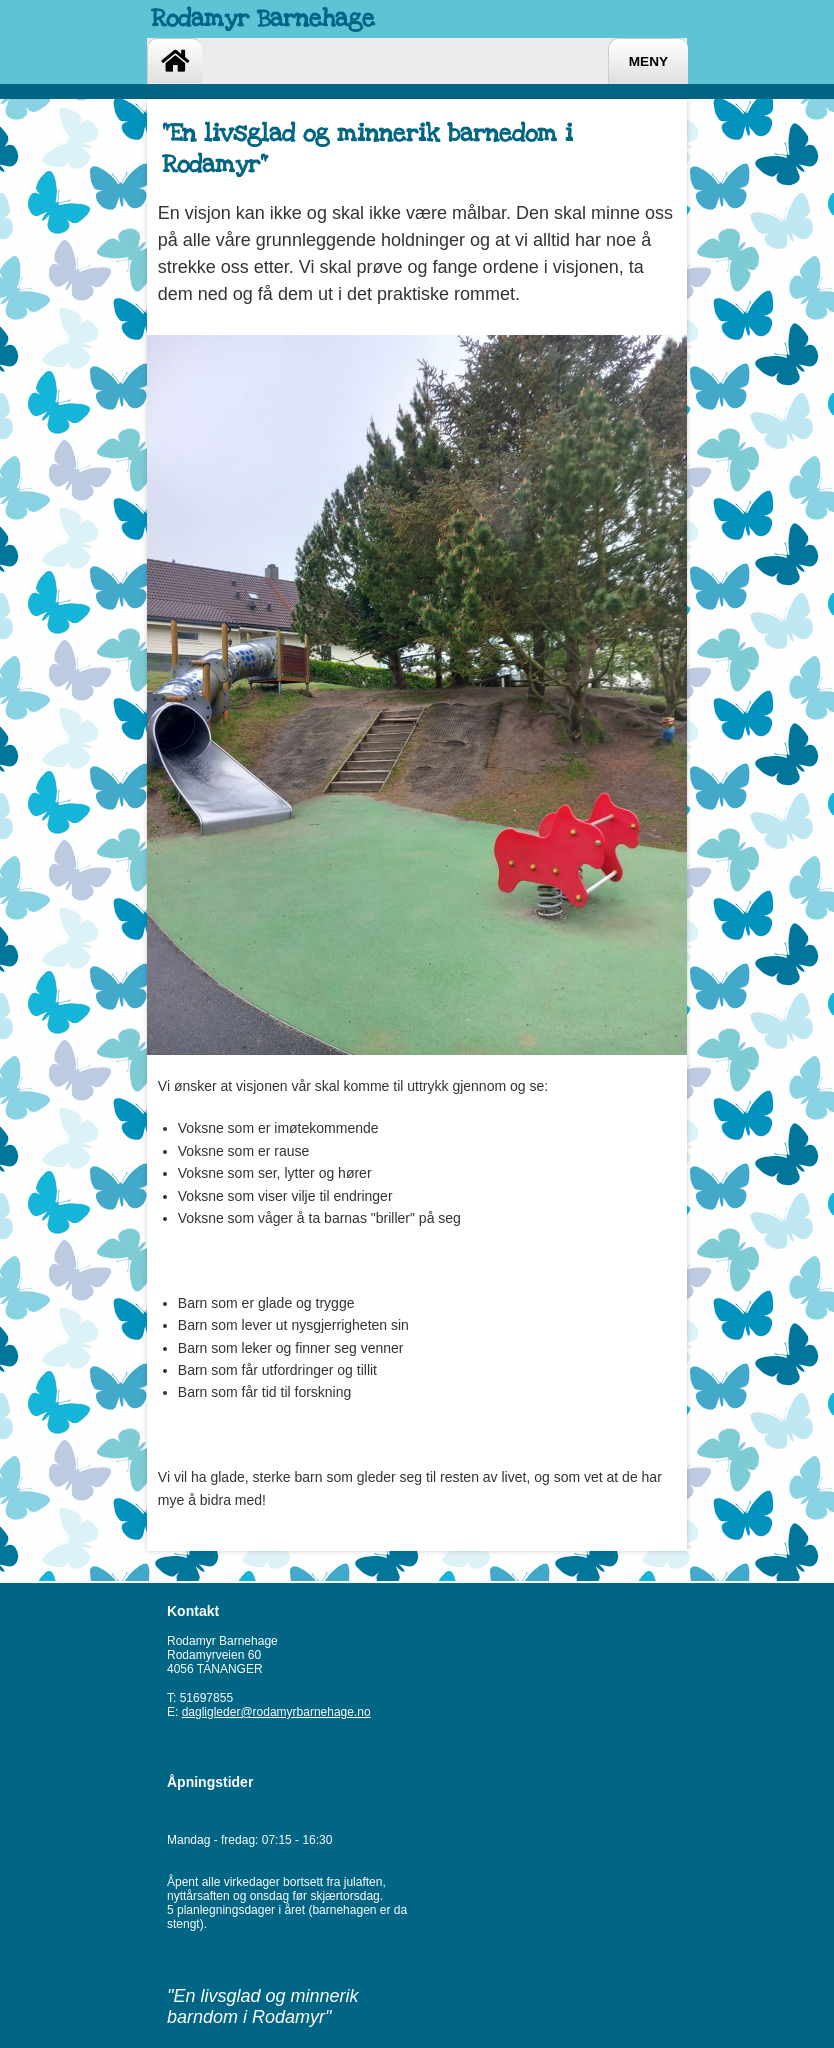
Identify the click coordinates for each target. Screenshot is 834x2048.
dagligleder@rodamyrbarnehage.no (276, 1712)
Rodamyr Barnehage (263, 18)
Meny (648, 61)
